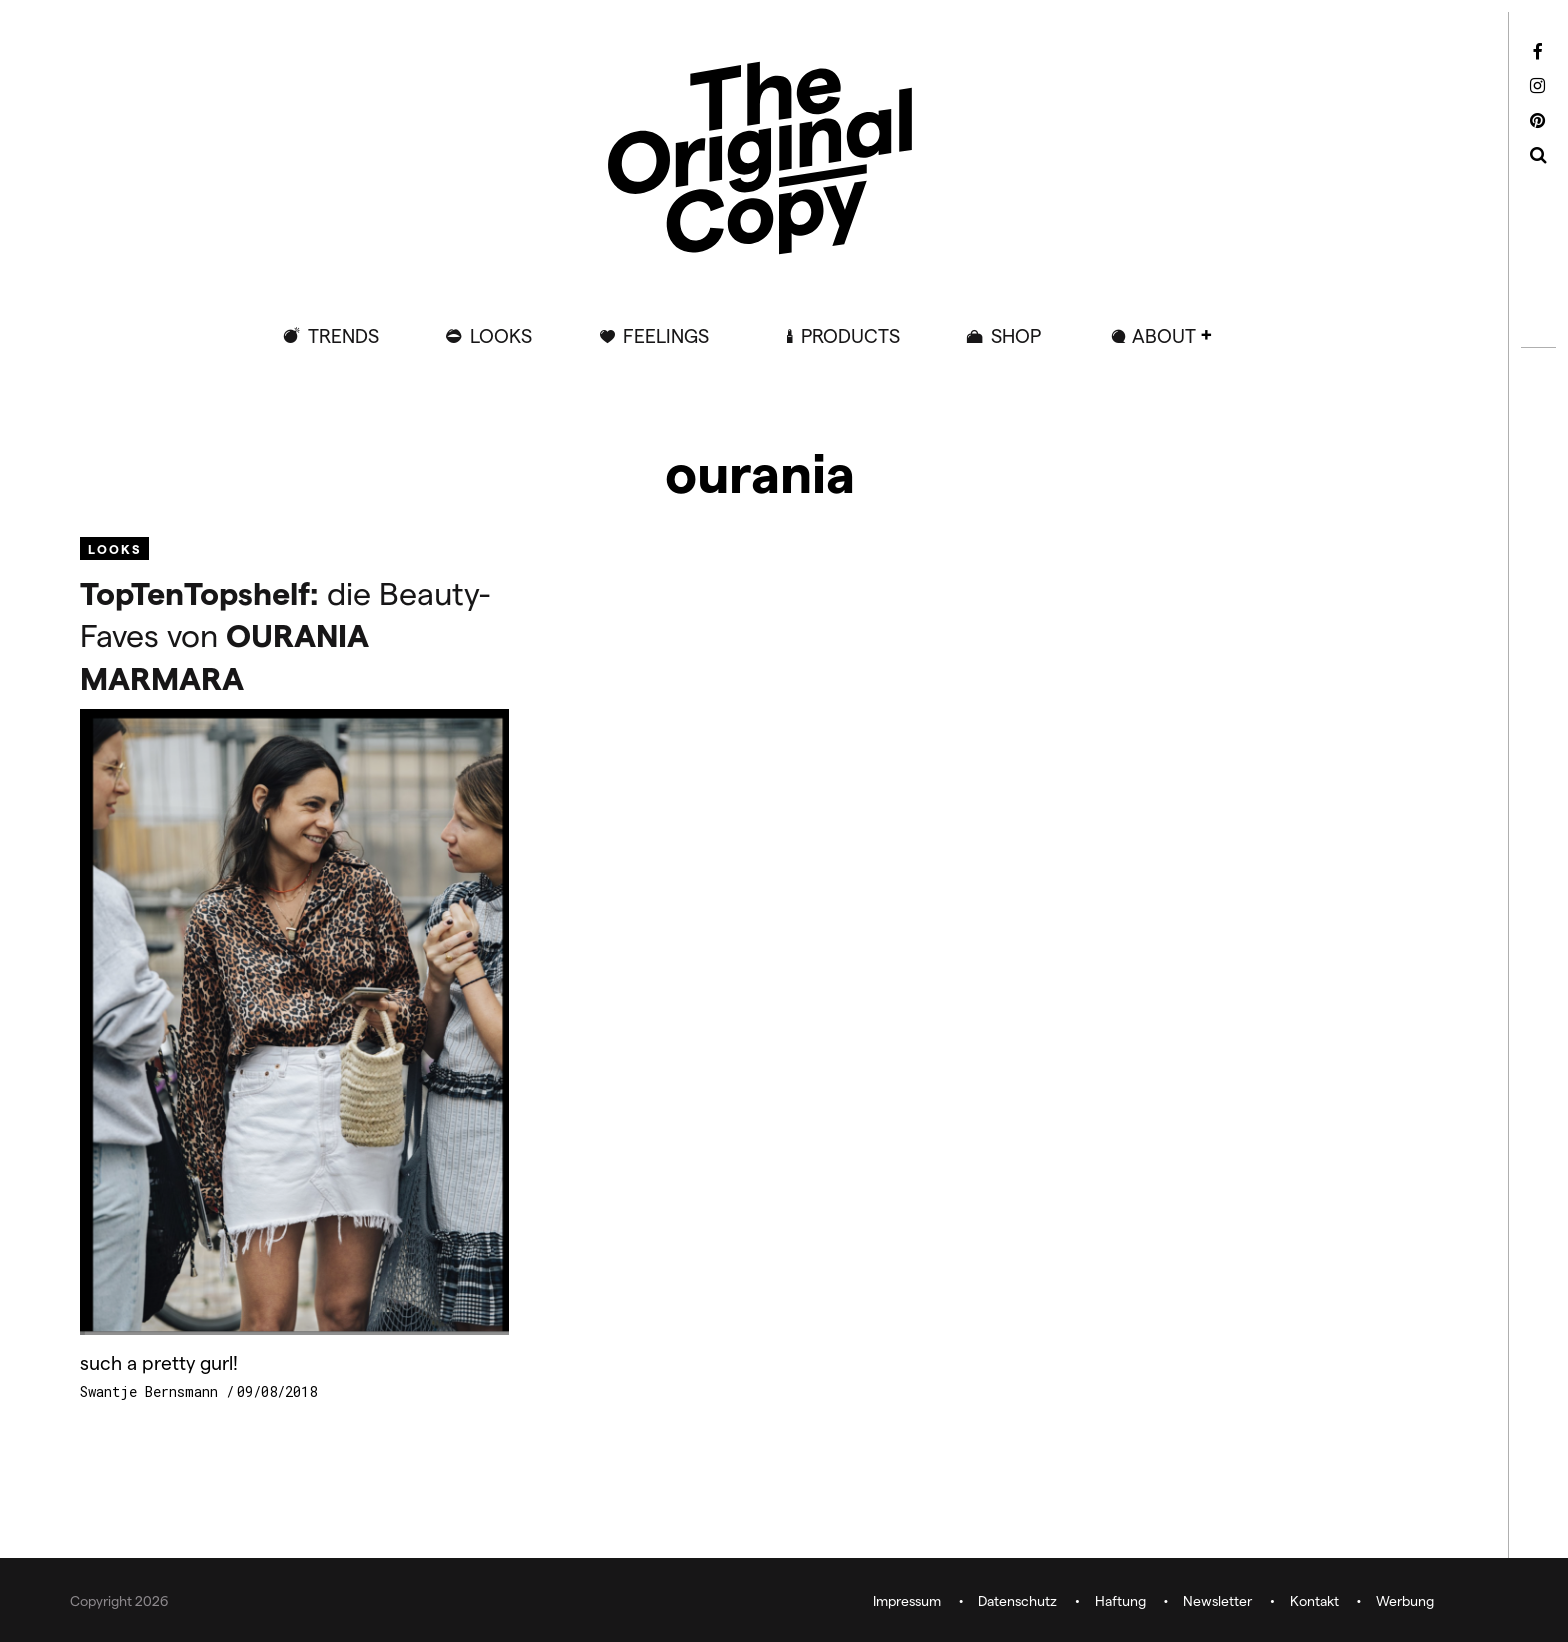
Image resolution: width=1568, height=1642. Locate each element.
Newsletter (1217, 1601)
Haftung (1120, 1601)
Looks (501, 335)
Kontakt (1314, 1601)
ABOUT (1164, 335)
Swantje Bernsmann (153, 1391)
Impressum (907, 1601)
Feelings (666, 335)
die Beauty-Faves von (285, 634)
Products (850, 335)
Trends (343, 335)
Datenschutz (1017, 1601)
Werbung (1405, 1601)
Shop (1016, 335)
